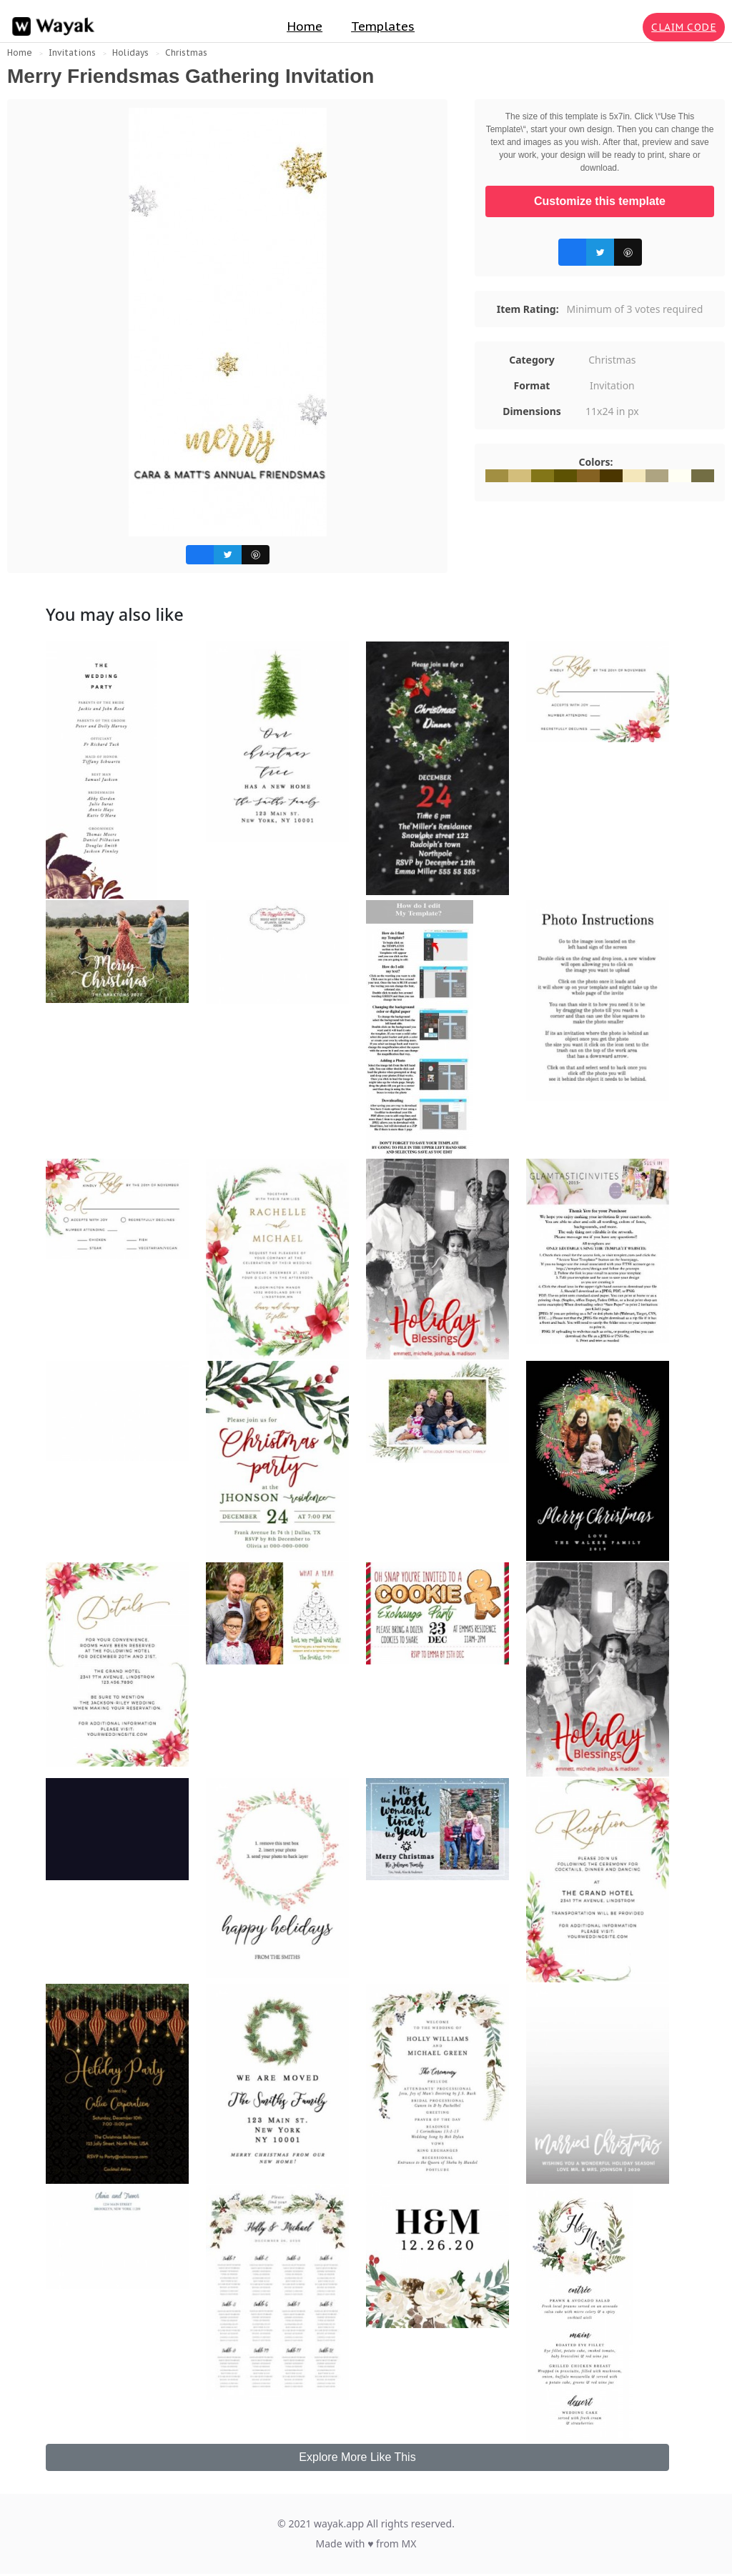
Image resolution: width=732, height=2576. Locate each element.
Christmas (186, 52)
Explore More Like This (357, 2457)
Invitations (72, 52)
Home (304, 26)
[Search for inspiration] (629, 27)
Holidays (130, 52)
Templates (383, 26)
